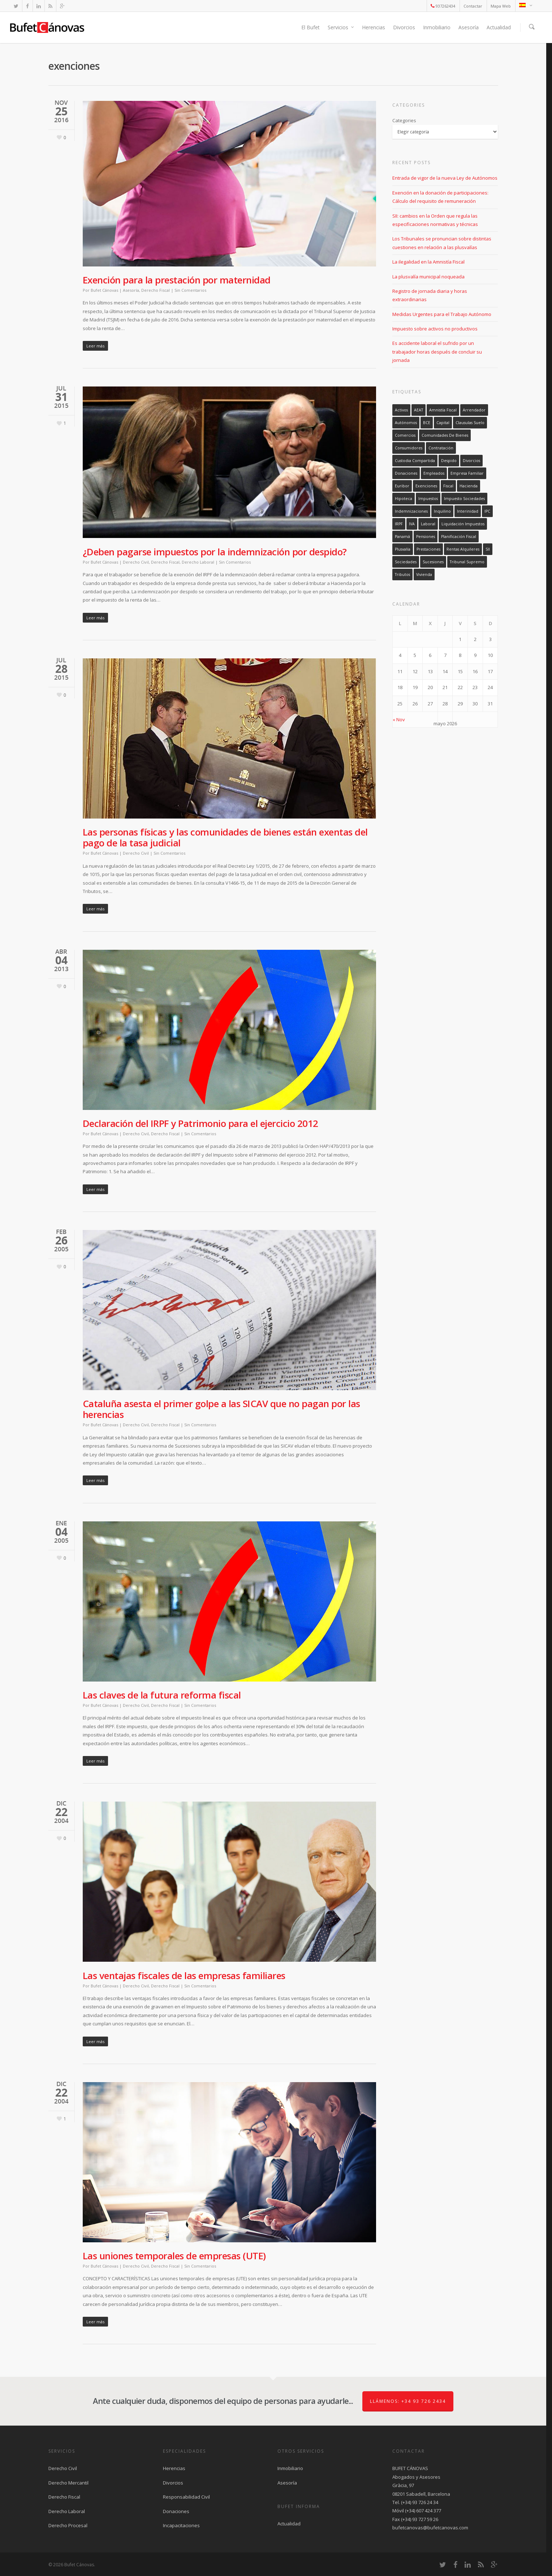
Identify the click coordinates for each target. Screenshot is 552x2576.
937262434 (443, 6)
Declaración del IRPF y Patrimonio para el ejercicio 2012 (200, 1123)
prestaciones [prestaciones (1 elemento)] (428, 549)
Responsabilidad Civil (186, 2497)
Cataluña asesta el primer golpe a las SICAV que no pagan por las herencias (221, 1409)
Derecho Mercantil (68, 2482)
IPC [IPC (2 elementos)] (487, 511)
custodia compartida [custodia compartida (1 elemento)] (415, 460)
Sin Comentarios (190, 290)
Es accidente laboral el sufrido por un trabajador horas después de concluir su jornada (437, 351)
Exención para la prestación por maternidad (177, 279)
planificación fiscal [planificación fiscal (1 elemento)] (458, 536)
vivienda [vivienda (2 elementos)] (424, 574)
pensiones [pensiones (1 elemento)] (425, 536)
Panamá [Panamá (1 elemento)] (402, 536)
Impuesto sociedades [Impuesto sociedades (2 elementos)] (464, 498)
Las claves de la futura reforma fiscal (162, 1694)
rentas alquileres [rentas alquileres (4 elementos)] (463, 549)
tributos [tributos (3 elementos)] (402, 574)
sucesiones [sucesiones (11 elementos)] (433, 561)
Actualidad (499, 27)
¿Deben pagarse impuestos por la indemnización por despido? (215, 551)
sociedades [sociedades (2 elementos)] (406, 561)
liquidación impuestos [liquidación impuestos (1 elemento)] (462, 523)
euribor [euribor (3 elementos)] (402, 485)
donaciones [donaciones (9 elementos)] (406, 473)
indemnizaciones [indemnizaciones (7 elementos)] (411, 511)
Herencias (373, 27)
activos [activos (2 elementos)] (401, 410)
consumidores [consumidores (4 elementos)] (408, 447)
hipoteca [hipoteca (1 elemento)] (403, 498)
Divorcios (404, 27)
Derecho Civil (136, 562)
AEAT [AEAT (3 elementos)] (418, 410)
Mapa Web (501, 6)
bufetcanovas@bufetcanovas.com (430, 2527)
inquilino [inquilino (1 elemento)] (442, 511)
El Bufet (310, 27)
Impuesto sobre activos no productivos (435, 328)
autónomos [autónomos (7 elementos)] (406, 422)
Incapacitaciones (181, 2525)
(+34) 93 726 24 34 (419, 2502)
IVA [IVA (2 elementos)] (412, 523)
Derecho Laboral (198, 562)
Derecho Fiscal (155, 290)
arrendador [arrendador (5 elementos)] (474, 410)
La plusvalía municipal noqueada (428, 276)
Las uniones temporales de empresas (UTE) (174, 2255)
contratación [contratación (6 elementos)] (440, 447)
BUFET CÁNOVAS (410, 2468)
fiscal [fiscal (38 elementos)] (448, 485)
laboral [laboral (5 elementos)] (428, 523)
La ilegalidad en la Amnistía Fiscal (428, 262)
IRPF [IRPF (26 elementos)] (399, 523)
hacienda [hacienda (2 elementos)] (469, 485)
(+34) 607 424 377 (423, 2510)
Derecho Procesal (67, 2525)
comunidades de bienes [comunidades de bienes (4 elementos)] (445, 435)
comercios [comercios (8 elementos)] (405, 435)
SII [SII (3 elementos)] (488, 549)
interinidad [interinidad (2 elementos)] (467, 511)
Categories (404, 120)
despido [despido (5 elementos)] (449, 460)
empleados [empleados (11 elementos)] (433, 473)
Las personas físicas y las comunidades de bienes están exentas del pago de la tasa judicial (225, 837)
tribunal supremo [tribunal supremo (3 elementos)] (467, 561)
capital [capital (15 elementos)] (442, 422)
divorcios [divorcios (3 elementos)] (471, 460)
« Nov (399, 719)
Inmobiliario (436, 27)
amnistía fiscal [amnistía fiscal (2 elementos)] (443, 410)
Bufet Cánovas (104, 290)
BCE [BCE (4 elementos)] (426, 422)
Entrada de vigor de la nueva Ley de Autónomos (444, 178)
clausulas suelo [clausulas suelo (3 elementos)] (470, 422)
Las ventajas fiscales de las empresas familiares (184, 1975)
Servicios (341, 27)
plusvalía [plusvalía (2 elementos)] (402, 549)
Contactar (472, 6)
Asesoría (468, 27)
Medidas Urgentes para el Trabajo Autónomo (441, 314)
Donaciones (176, 2511)
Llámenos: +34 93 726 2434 (408, 2401)
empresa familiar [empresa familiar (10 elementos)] (467, 473)
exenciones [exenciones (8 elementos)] (426, 485)
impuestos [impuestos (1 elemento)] (428, 498)
